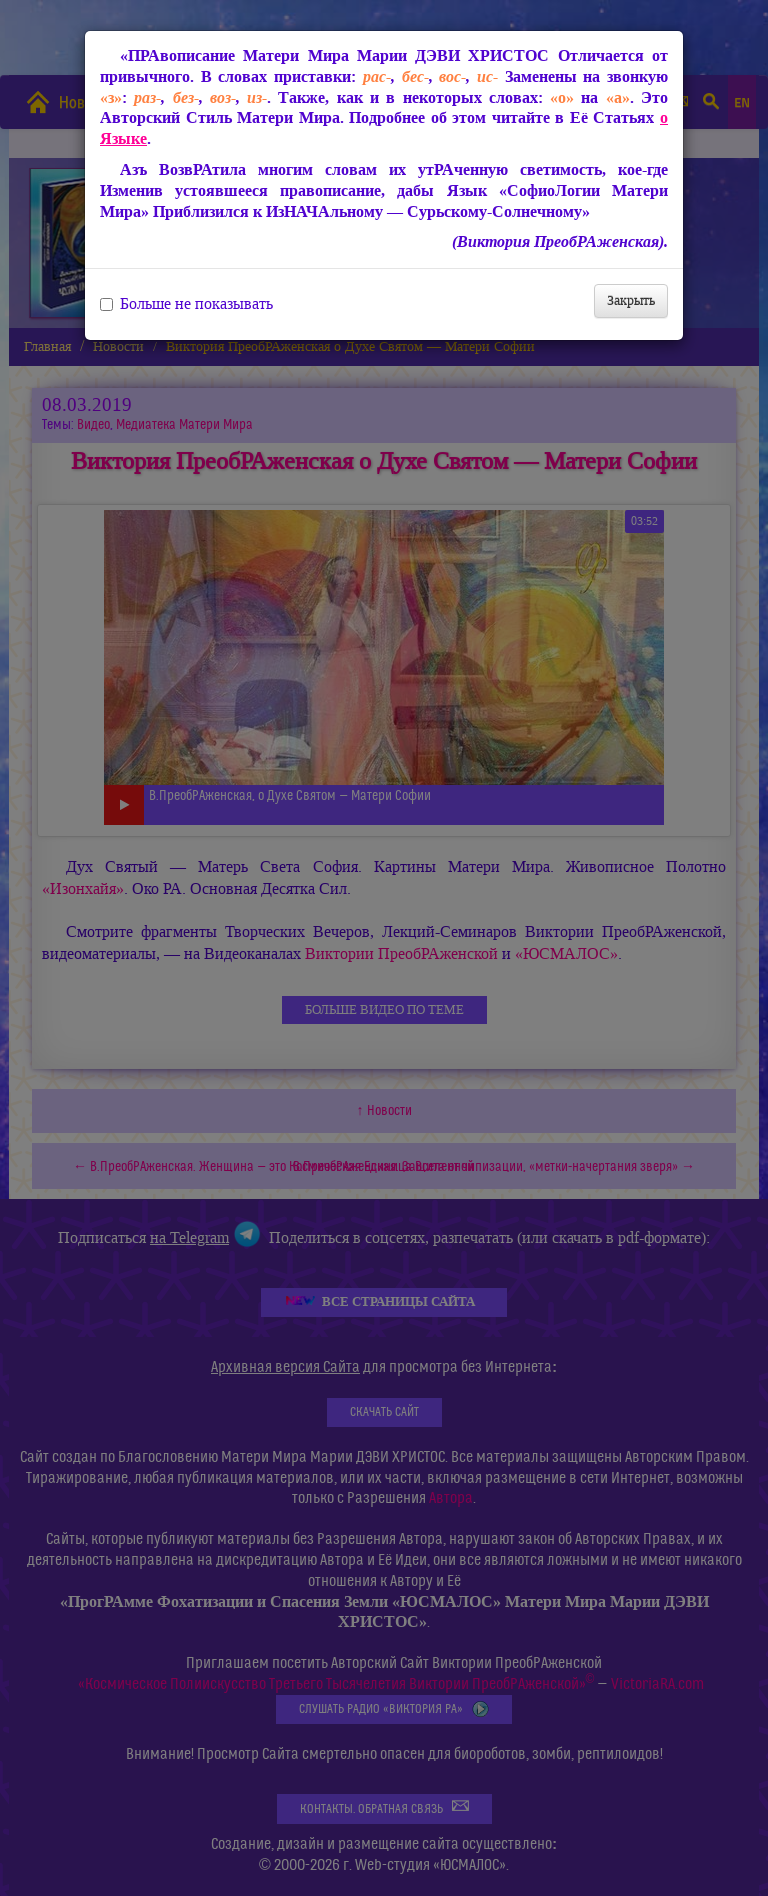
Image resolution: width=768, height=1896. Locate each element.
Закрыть (631, 300)
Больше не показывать (186, 304)
